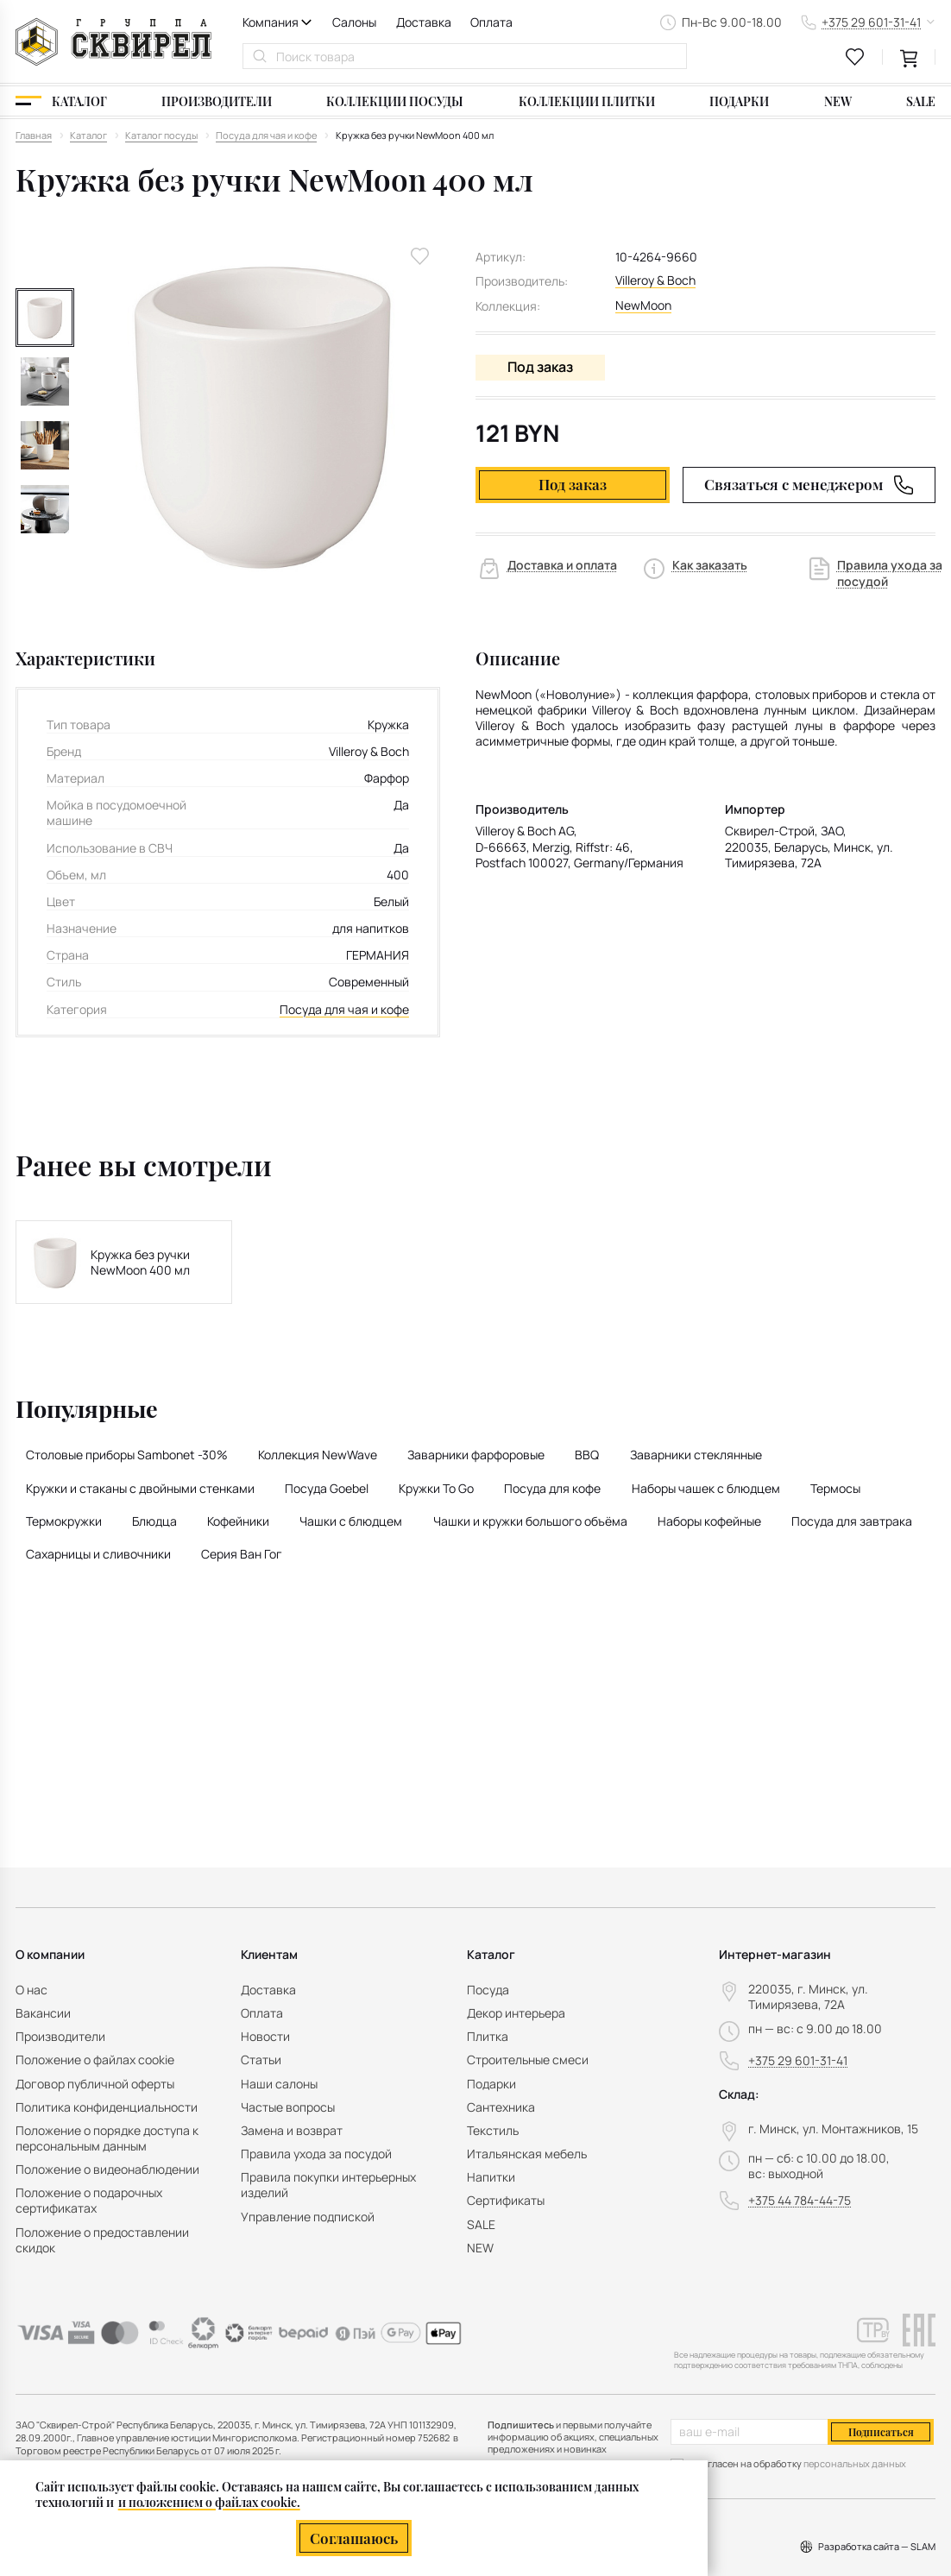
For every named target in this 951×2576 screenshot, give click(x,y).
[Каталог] (61, 101)
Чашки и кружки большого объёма (530, 1521)
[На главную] (113, 42)
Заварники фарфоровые (476, 1454)
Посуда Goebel (326, 1488)
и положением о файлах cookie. (209, 2502)
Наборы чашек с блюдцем (706, 1488)
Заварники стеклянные (696, 1454)
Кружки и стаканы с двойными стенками (140, 1488)
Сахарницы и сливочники (98, 1554)
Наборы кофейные (709, 1521)
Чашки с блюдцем (350, 1521)
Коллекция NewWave (317, 1454)
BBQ (587, 1454)
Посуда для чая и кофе (344, 1009)
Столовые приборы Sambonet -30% (127, 1454)
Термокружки (64, 1521)
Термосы (835, 1488)
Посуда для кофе (552, 1488)
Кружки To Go (436, 1488)
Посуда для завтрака (851, 1521)
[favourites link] (855, 57)
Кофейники (238, 1521)
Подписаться (881, 2432)
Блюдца (154, 1521)
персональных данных (854, 2464)
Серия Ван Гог (241, 1554)
